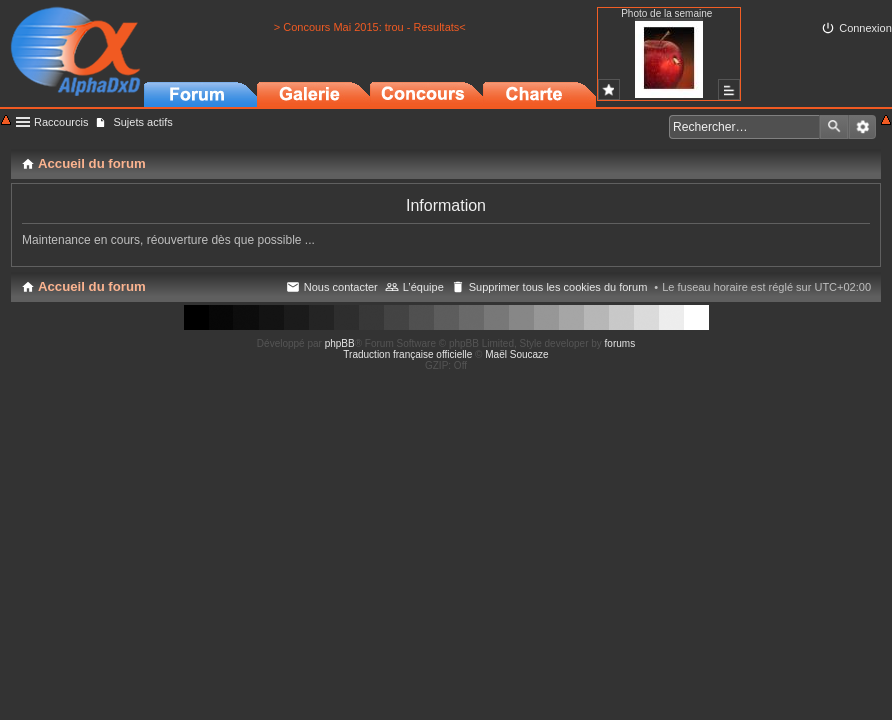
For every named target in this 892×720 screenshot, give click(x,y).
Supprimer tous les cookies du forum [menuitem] (558, 287)
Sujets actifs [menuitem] (142, 122)
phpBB (340, 343)
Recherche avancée (862, 127)
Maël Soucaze (516, 354)
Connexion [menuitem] (865, 28)
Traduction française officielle (407, 354)
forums (620, 343)
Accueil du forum (92, 286)
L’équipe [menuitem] (423, 287)
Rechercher (834, 127)
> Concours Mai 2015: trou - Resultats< (370, 27)
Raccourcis (61, 122)
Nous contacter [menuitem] (341, 287)
